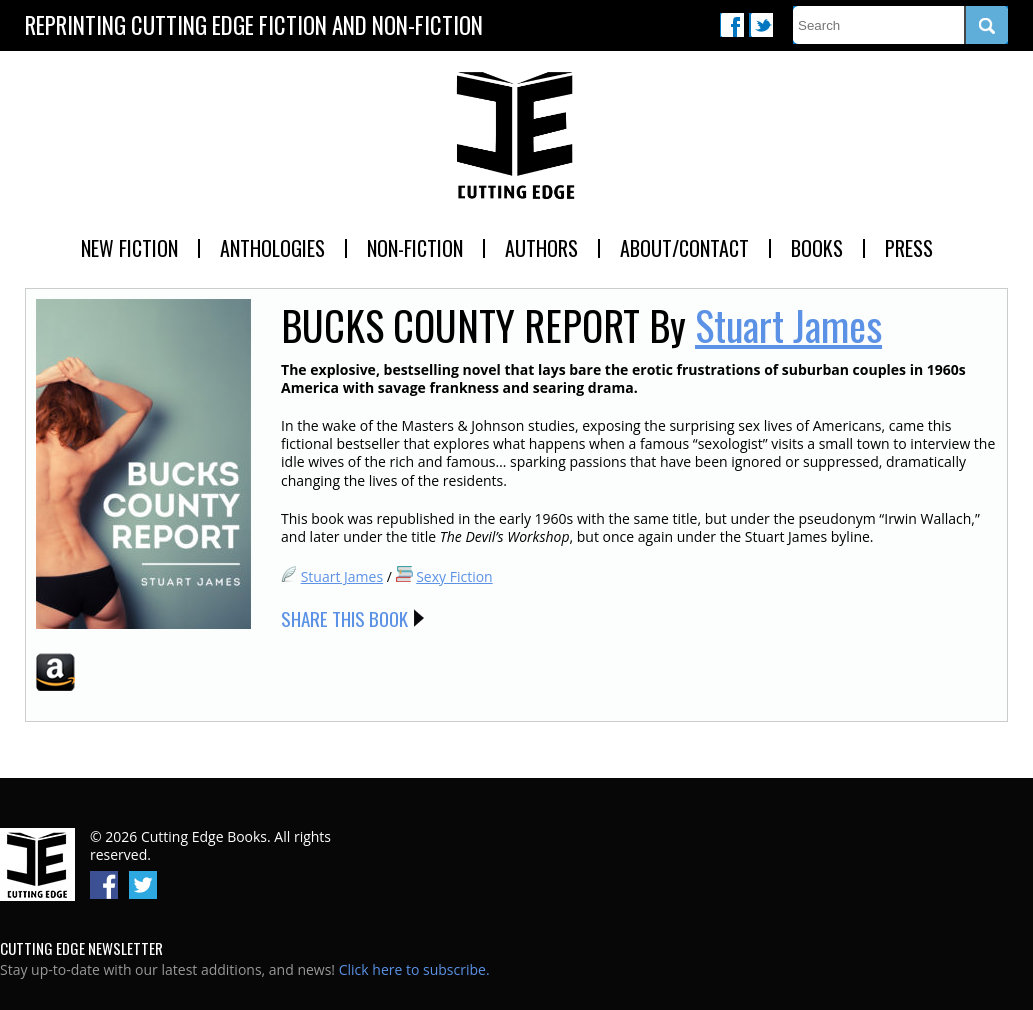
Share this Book (344, 618)
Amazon (55, 672)
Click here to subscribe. (414, 969)
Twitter (761, 25)
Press (909, 248)
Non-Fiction (415, 248)
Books (817, 248)
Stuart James (788, 325)
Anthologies (272, 248)
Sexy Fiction (454, 576)
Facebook (732, 25)
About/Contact (684, 248)
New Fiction (129, 248)
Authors (541, 248)
